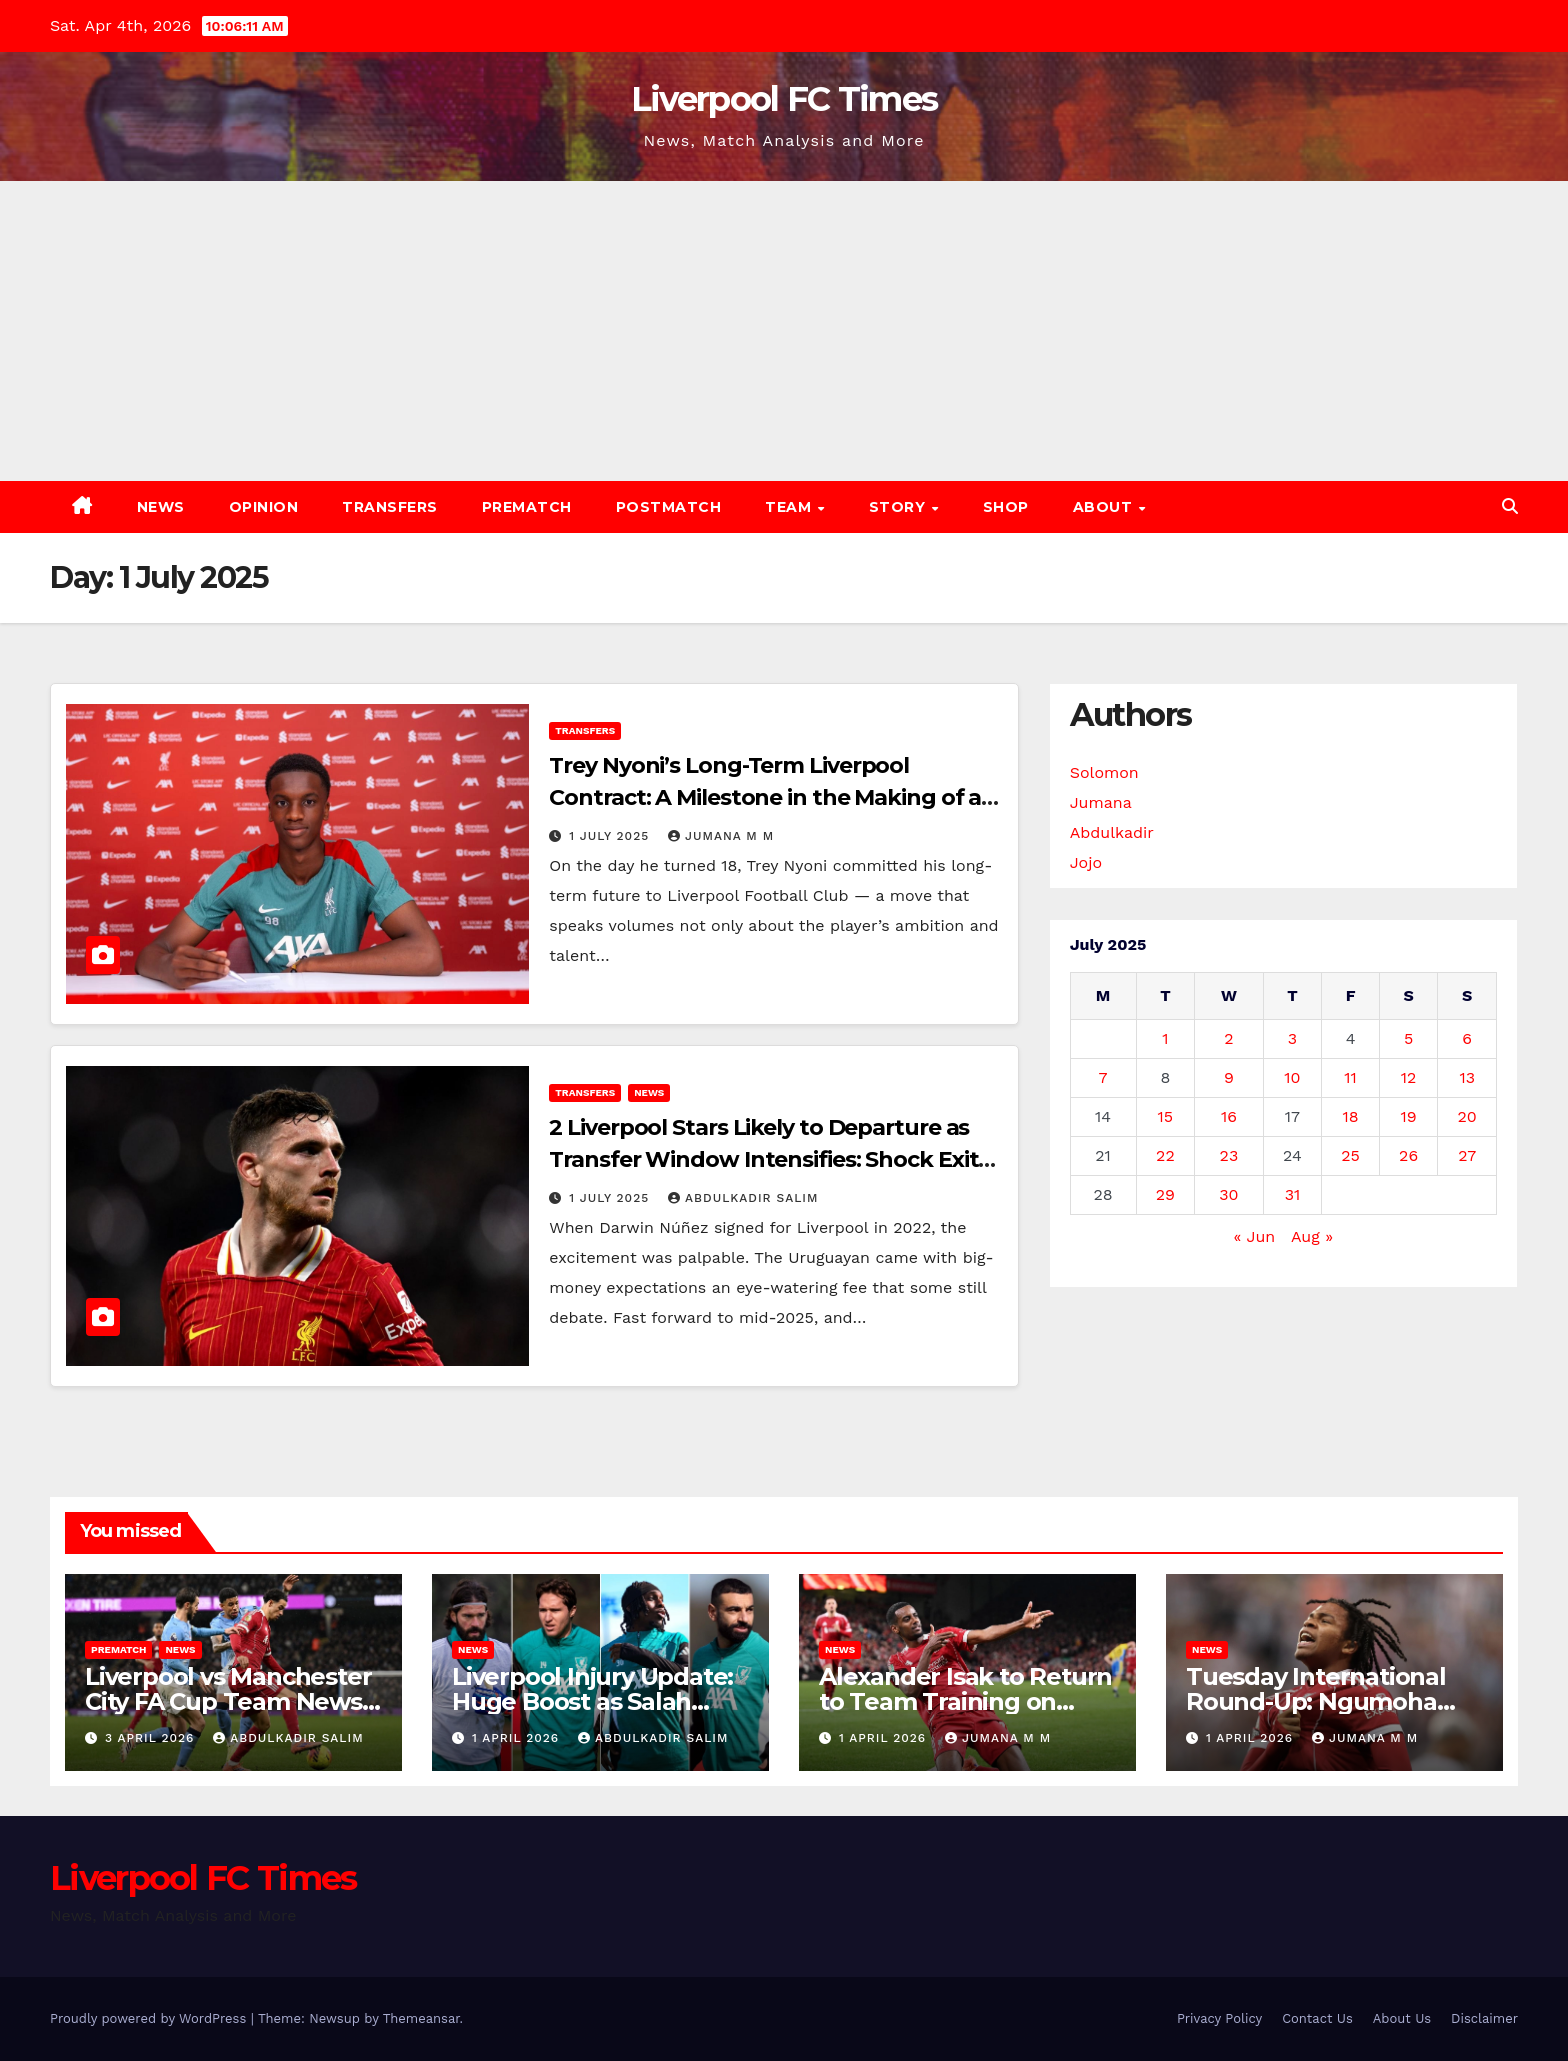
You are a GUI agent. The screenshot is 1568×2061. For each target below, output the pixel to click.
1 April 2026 (518, 1738)
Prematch (527, 507)
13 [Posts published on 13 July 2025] (1467, 1077)
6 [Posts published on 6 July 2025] (1467, 1038)
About (1105, 507)
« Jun (1255, 1236)
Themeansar (421, 2018)
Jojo (1086, 862)
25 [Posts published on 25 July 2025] (1350, 1155)
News (161, 507)
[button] (1510, 506)
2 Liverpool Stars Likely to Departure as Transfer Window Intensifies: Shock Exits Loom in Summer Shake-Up (769, 1159)
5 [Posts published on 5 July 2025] (1408, 1038)
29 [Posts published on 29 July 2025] (1165, 1194)
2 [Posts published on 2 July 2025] (1228, 1038)
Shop (1006, 507)
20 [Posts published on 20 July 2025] (1467, 1116)
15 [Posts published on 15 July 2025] (1166, 1116)
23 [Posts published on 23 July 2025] (1229, 1155)
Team (790, 507)
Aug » (1312, 1236)
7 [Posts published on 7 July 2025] (1103, 1077)
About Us (1402, 2018)
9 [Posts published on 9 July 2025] (1229, 1077)
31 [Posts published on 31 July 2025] (1293, 1194)
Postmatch (669, 507)
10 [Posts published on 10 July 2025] (1292, 1077)
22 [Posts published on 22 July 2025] (1165, 1155)
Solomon (1104, 772)
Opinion (264, 507)
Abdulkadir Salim (743, 1198)
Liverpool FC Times (784, 99)
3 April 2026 (152, 1738)
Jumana (1101, 802)
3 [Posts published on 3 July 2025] (1292, 1038)
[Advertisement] (784, 331)
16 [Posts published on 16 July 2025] (1229, 1116)
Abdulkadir (1112, 832)
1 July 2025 (611, 836)
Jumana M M (721, 836)
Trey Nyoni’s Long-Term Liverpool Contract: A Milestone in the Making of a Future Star (765, 797)
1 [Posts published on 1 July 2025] (1165, 1038)
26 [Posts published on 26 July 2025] (1408, 1155)
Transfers (390, 507)
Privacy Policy (1219, 2018)
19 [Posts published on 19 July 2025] (1409, 1116)
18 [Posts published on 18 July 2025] (1351, 1116)
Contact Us (1317, 2018)
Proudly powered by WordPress (150, 2018)
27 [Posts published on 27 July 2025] (1467, 1155)
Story (899, 507)
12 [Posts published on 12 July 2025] (1409, 1077)
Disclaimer (1484, 2018)
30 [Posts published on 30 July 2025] (1228, 1194)
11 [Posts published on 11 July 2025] (1350, 1077)
